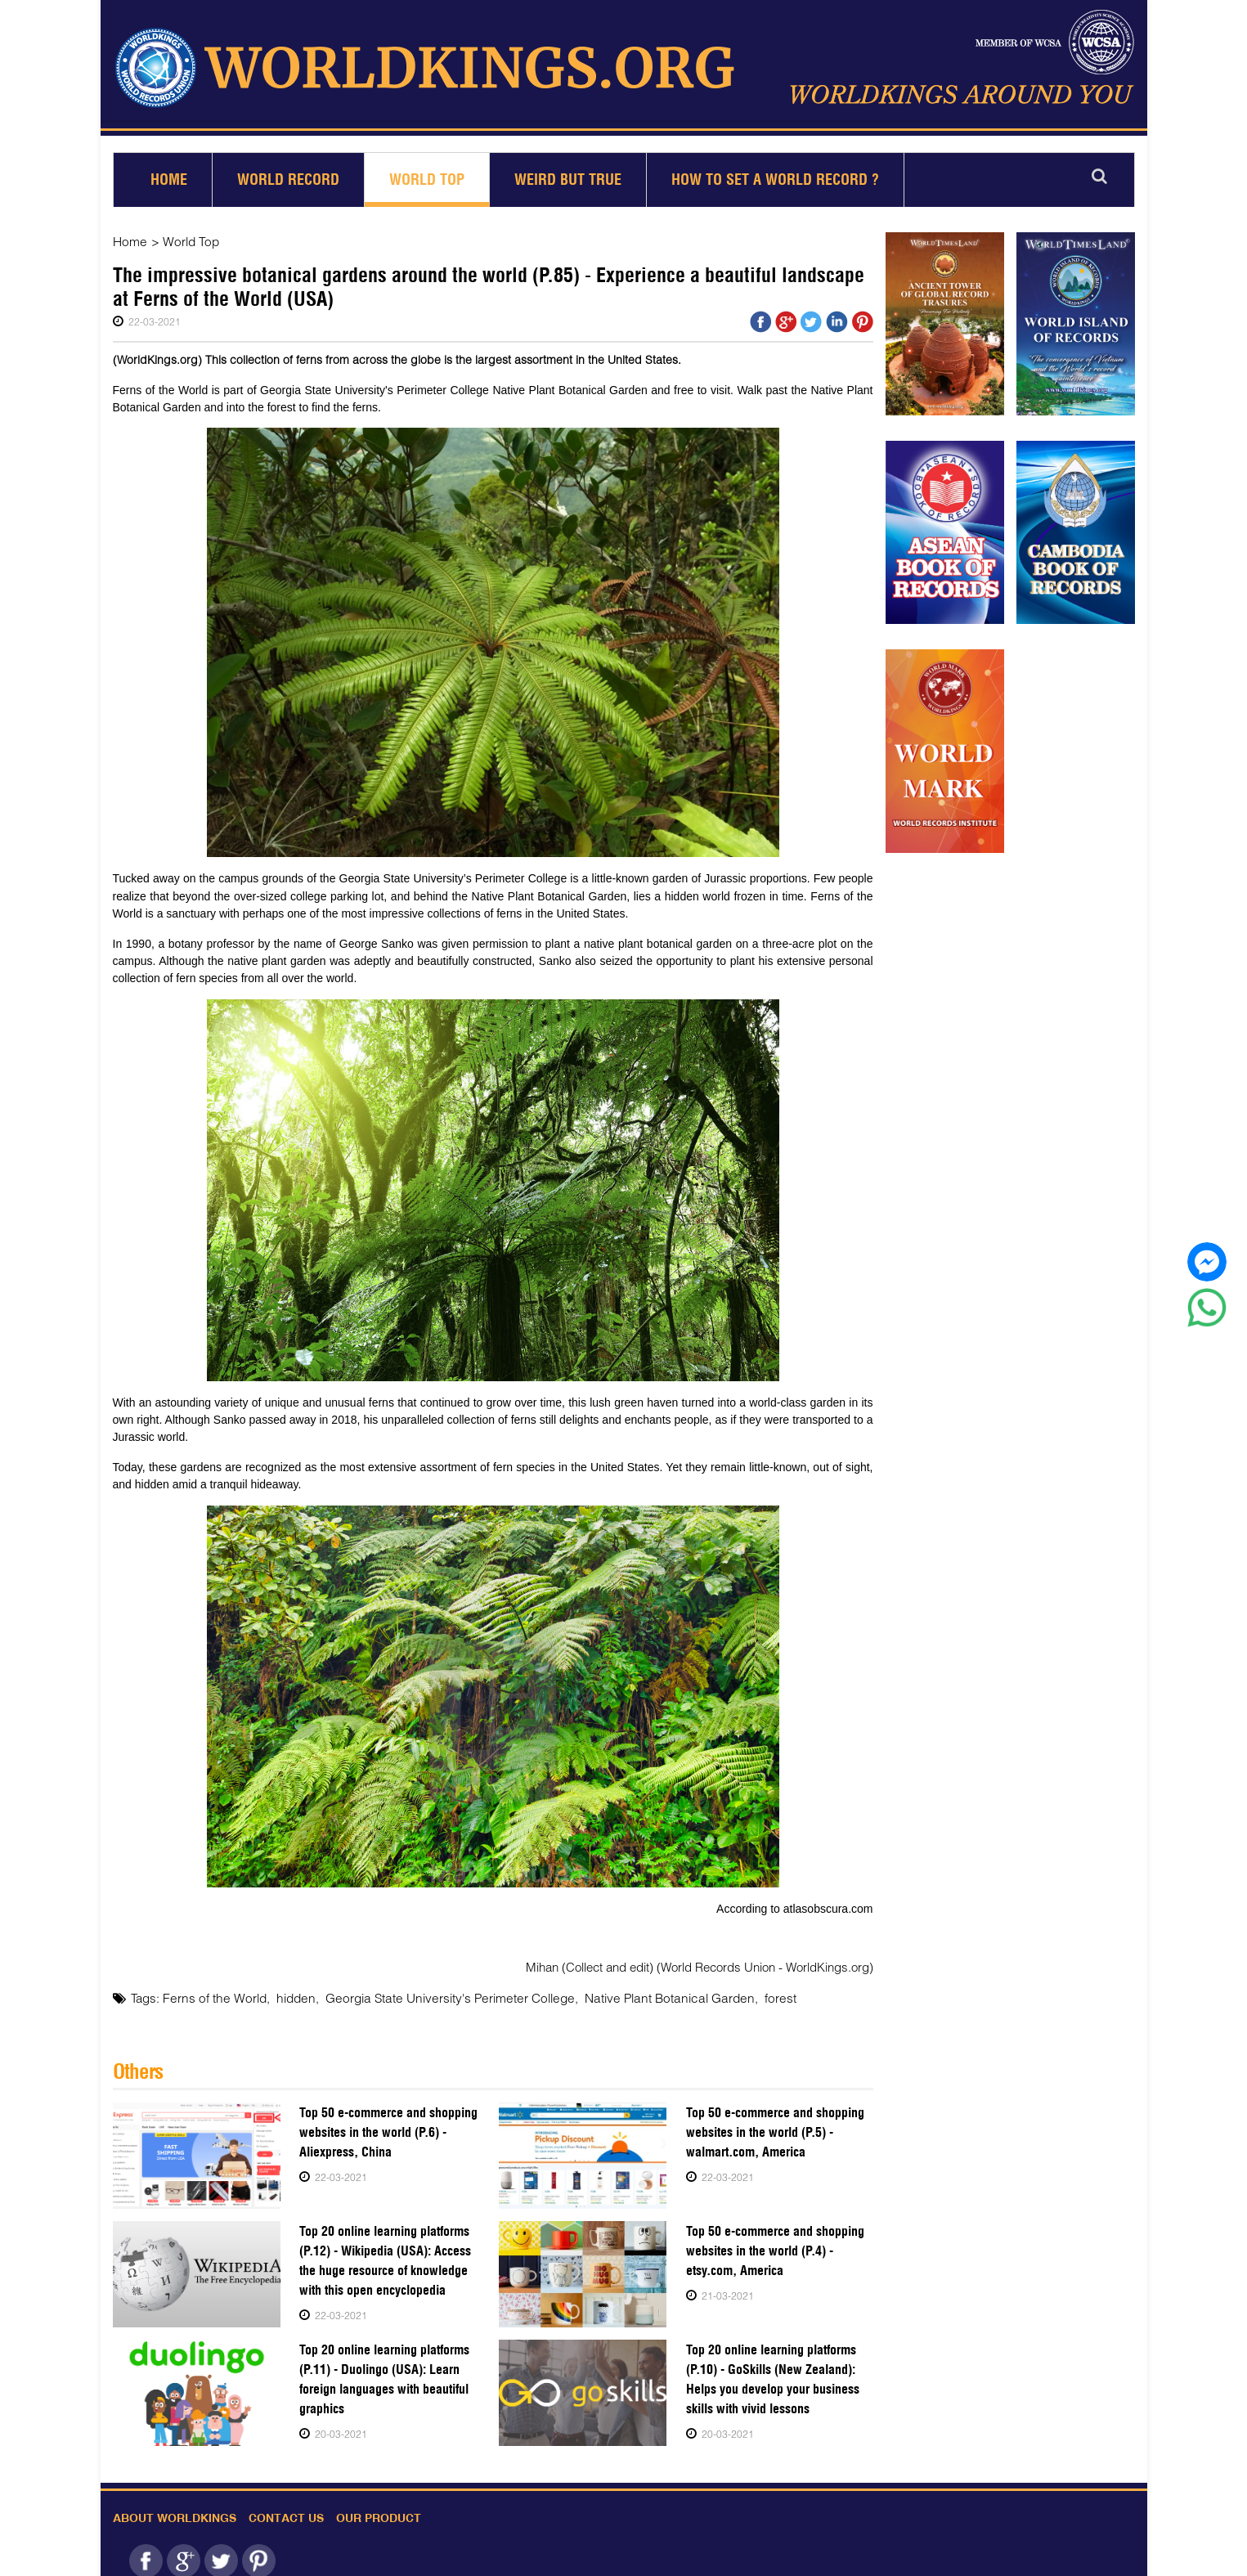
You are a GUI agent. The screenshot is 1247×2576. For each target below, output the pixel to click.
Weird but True (567, 173)
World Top (426, 173)
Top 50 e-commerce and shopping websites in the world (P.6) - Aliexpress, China (388, 2124)
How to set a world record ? (775, 173)
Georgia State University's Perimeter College (435, 1990)
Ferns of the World (211, 1990)
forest (750, 1990)
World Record (288, 173)
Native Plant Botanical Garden (645, 1990)
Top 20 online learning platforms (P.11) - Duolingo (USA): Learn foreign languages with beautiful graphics (384, 2371)
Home (168, 173)
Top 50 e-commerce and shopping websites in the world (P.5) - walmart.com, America (775, 2124)
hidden (288, 1990)
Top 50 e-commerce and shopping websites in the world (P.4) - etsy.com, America (775, 2242)
